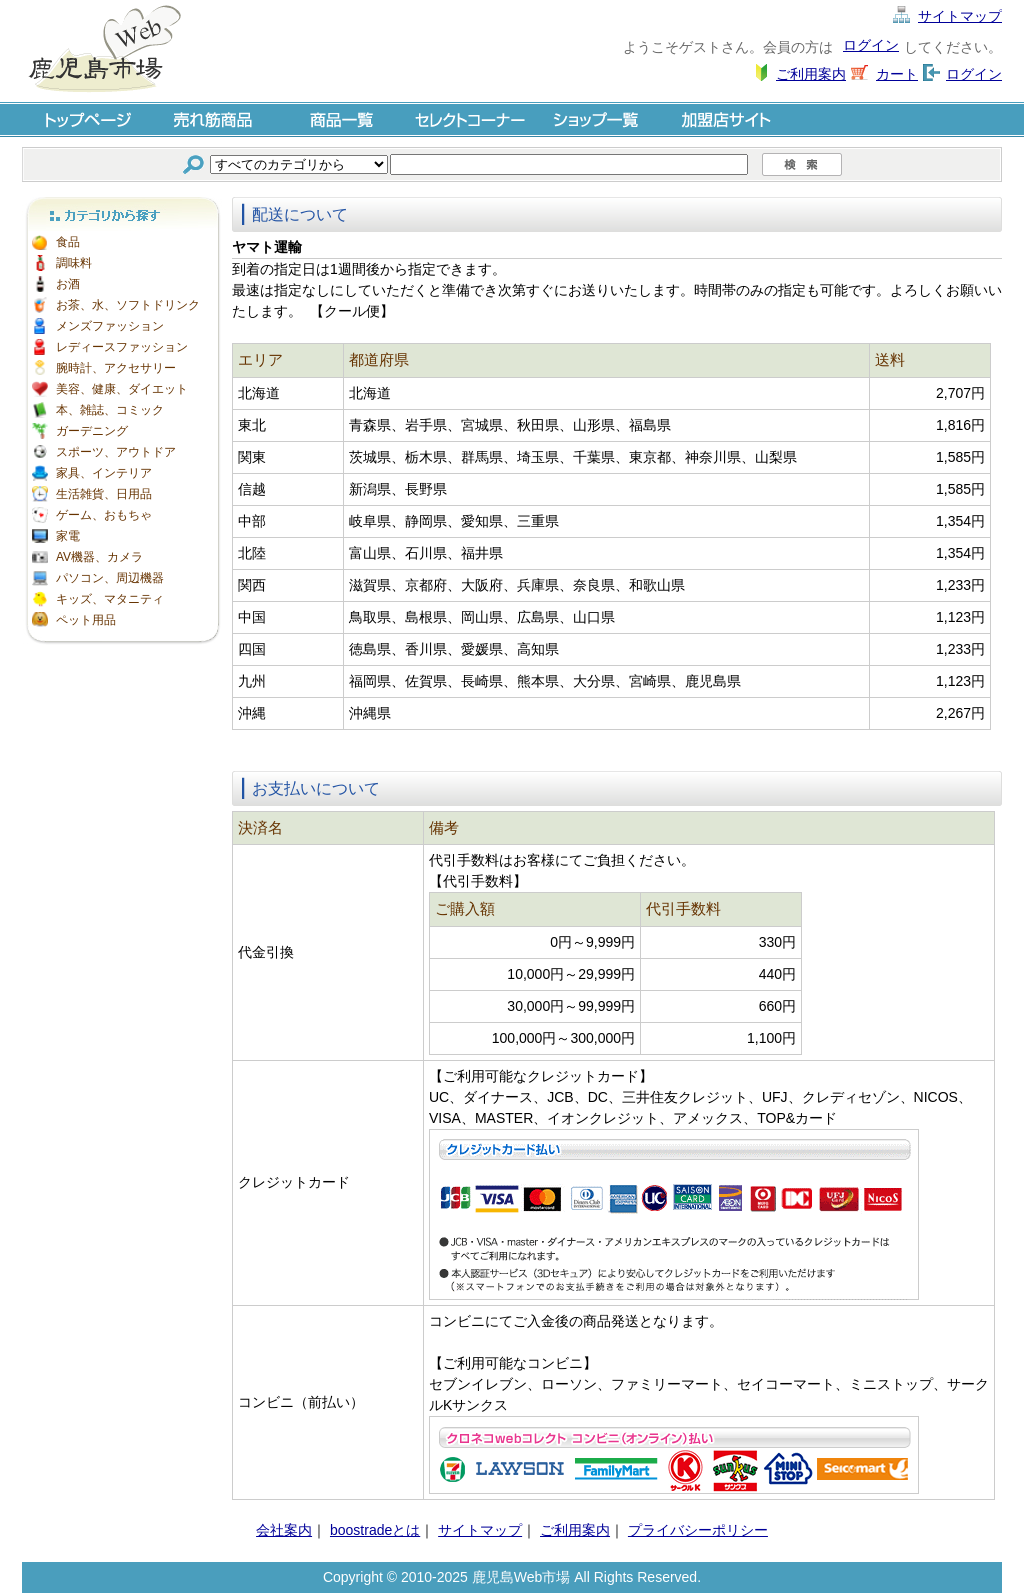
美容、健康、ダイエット (122, 389)
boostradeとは (375, 1530)
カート (897, 74)
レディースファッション (122, 347)
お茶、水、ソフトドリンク (128, 305)
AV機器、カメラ (99, 557)
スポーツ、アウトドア (116, 452)
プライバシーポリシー (698, 1530)
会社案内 (284, 1530)
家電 (68, 536)
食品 (68, 242)
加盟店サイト (726, 118)
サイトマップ (960, 16)
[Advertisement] (122, 950)
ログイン (871, 45)
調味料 (74, 263)
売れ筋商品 (214, 118)
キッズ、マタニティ (110, 599)
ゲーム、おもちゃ (104, 515)
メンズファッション (110, 326)
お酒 (68, 284)
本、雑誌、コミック (110, 410)
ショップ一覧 (598, 118)
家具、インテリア (104, 473)
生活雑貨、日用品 (104, 494)
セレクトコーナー (470, 118)
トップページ (86, 118)
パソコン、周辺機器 (110, 578)
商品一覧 (342, 118)
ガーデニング (92, 431)
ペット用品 (86, 620)
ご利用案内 (811, 74)
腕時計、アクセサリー (116, 368)
